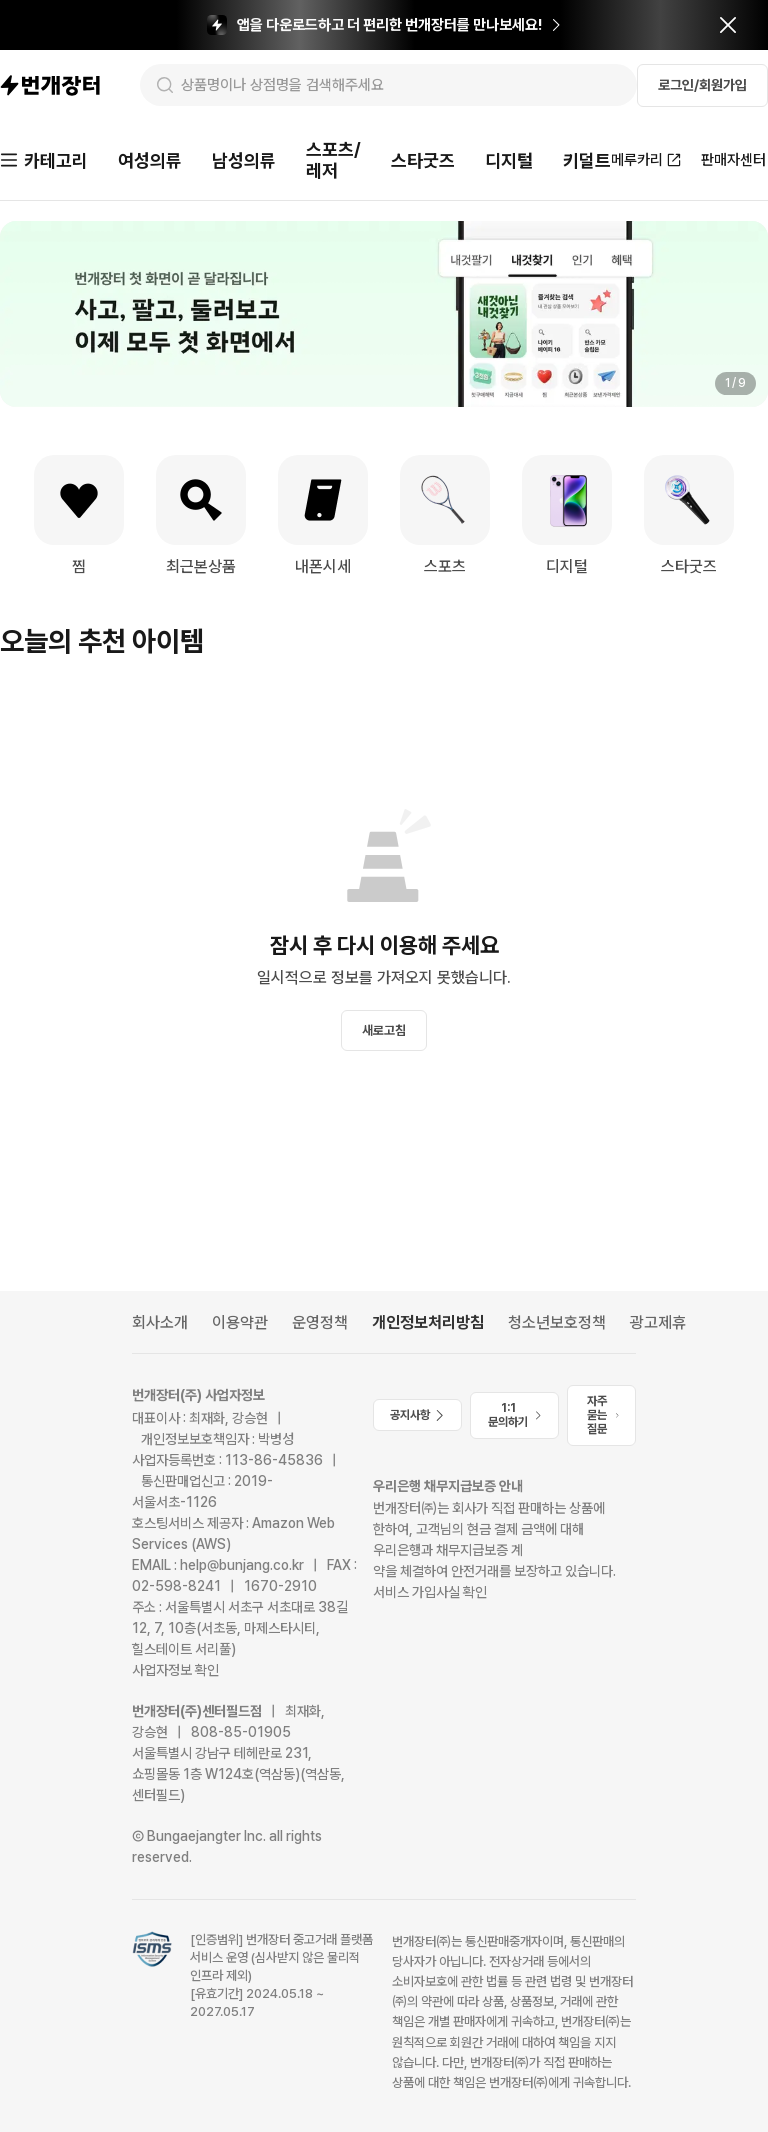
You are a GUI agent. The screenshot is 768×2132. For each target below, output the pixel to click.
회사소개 (160, 1322)
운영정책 (320, 1322)
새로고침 (384, 1030)
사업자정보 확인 (175, 1670)
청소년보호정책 (557, 1322)
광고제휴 (658, 1322)
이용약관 (240, 1322)
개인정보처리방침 (428, 1322)
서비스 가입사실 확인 (430, 1592)
